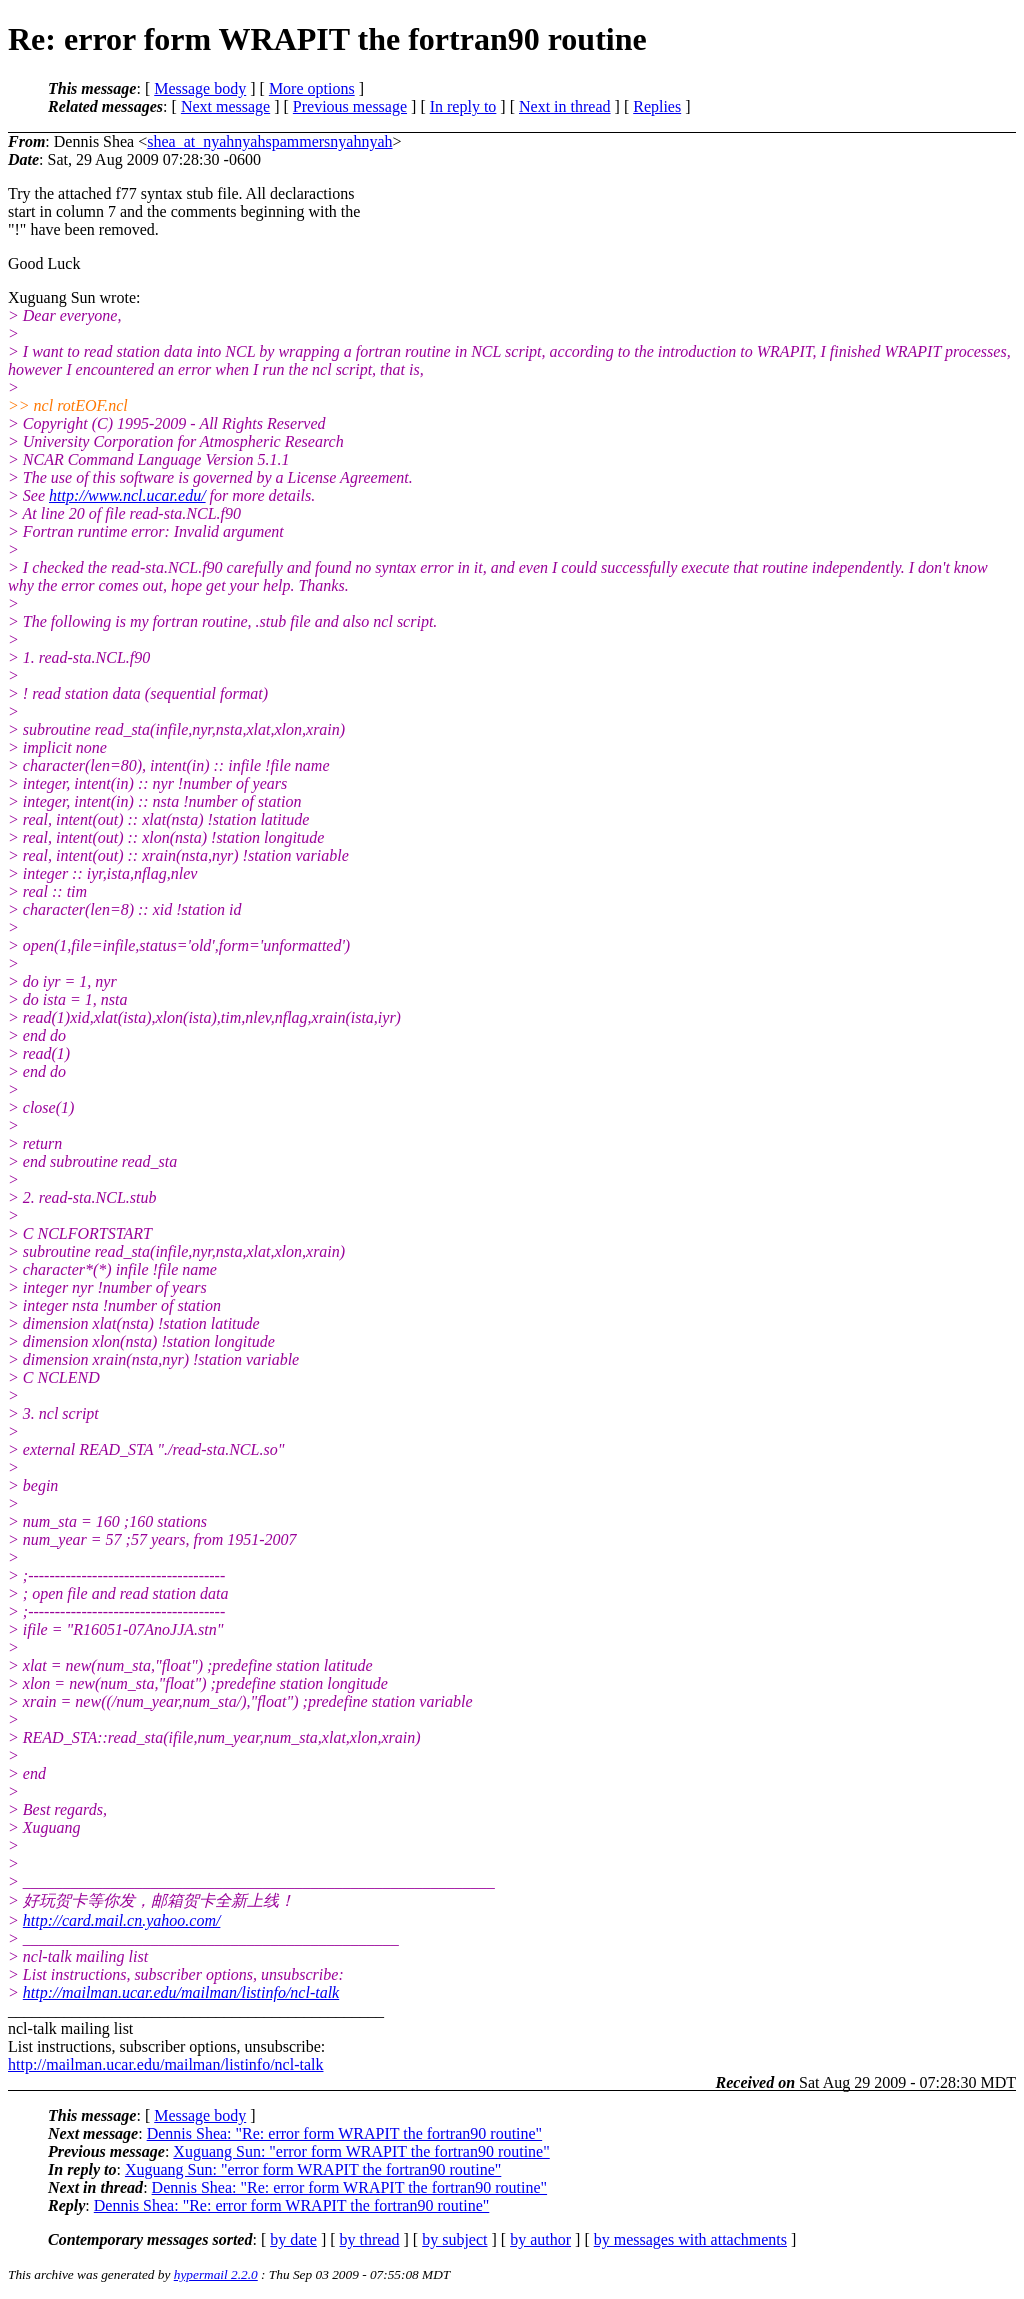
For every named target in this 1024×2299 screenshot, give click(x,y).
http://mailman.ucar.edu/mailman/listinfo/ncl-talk (181, 1992)
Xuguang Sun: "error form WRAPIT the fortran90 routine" (361, 2151)
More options (312, 88)
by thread (370, 2239)
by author (540, 2239)
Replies (657, 106)
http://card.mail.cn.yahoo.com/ (122, 1920)
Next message (225, 106)
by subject (454, 2239)
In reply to (463, 106)
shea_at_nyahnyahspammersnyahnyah (269, 141)
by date (293, 2239)
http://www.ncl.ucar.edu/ (127, 495)
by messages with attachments (690, 2239)
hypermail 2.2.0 (216, 2274)
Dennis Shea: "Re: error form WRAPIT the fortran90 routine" (345, 2133)
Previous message (350, 106)
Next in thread (565, 106)
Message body (200, 88)
